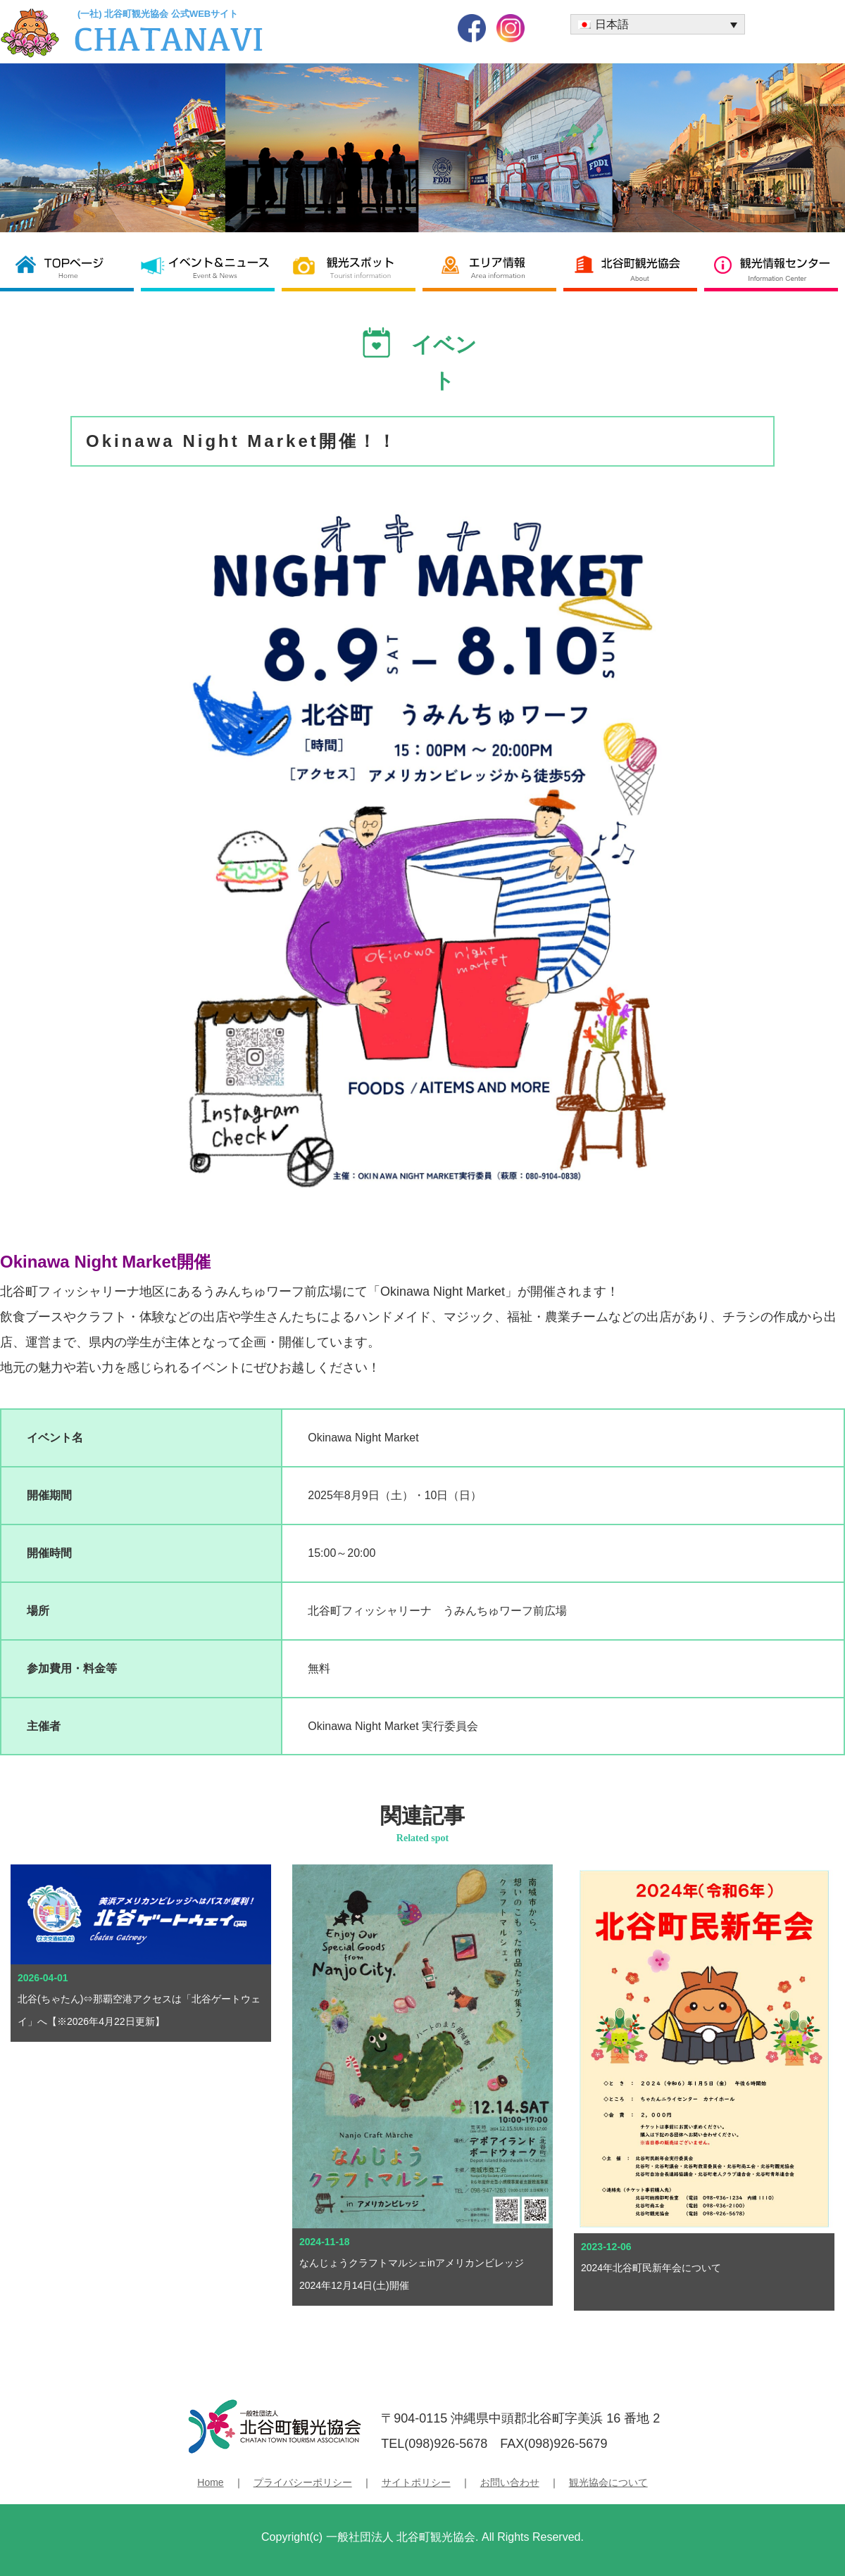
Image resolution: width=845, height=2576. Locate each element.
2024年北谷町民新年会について (651, 2267)
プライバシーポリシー (303, 2482)
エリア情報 (493, 267)
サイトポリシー (416, 2482)
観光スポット (352, 267)
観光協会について (608, 2482)
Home (210, 2482)
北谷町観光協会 (633, 267)
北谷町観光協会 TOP (70, 267)
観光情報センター (774, 267)
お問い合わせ (509, 2482)
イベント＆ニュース (211, 267)
